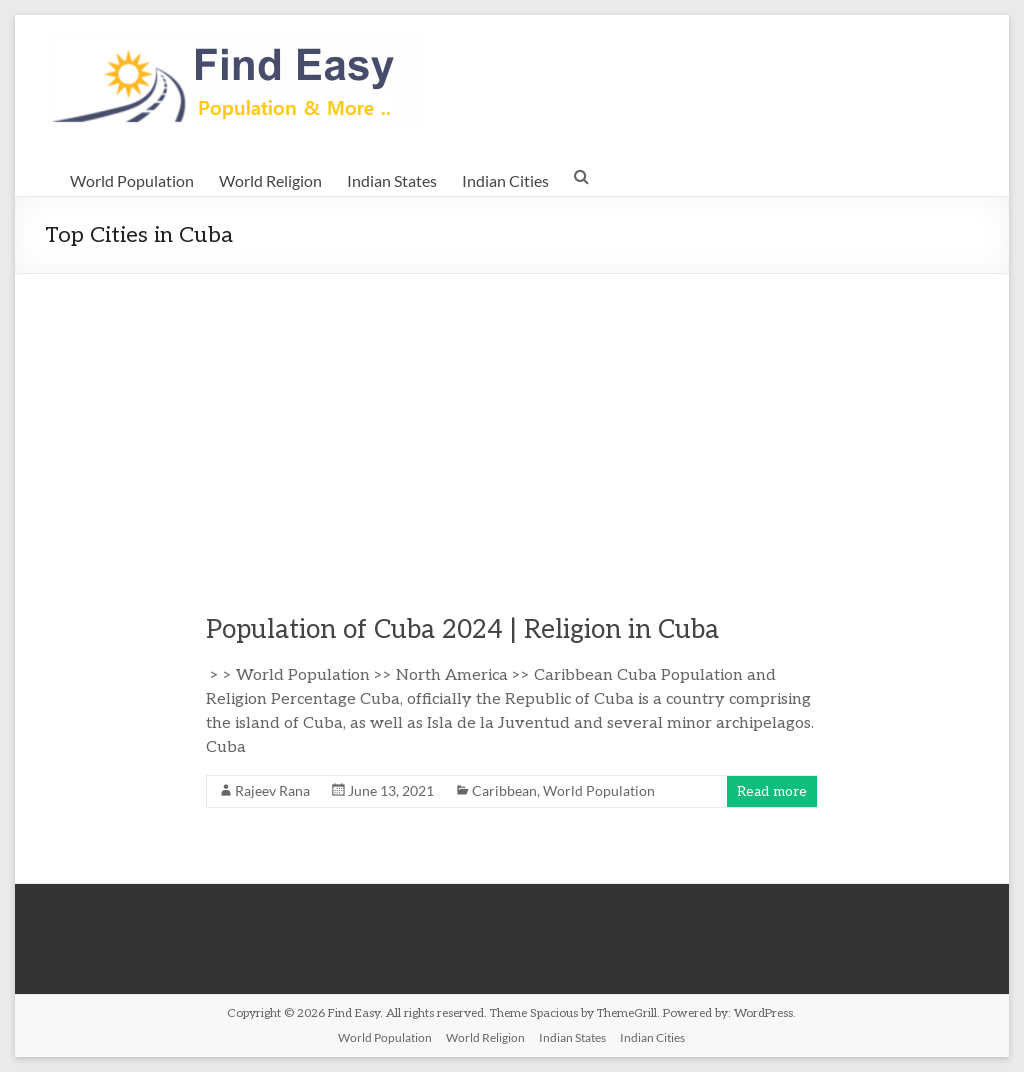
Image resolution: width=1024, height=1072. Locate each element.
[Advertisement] (511, 424)
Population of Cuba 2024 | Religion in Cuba (462, 630)
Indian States (392, 180)
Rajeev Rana (272, 790)
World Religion (270, 180)
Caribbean (504, 790)
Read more (772, 791)
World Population (132, 180)
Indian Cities (505, 180)
